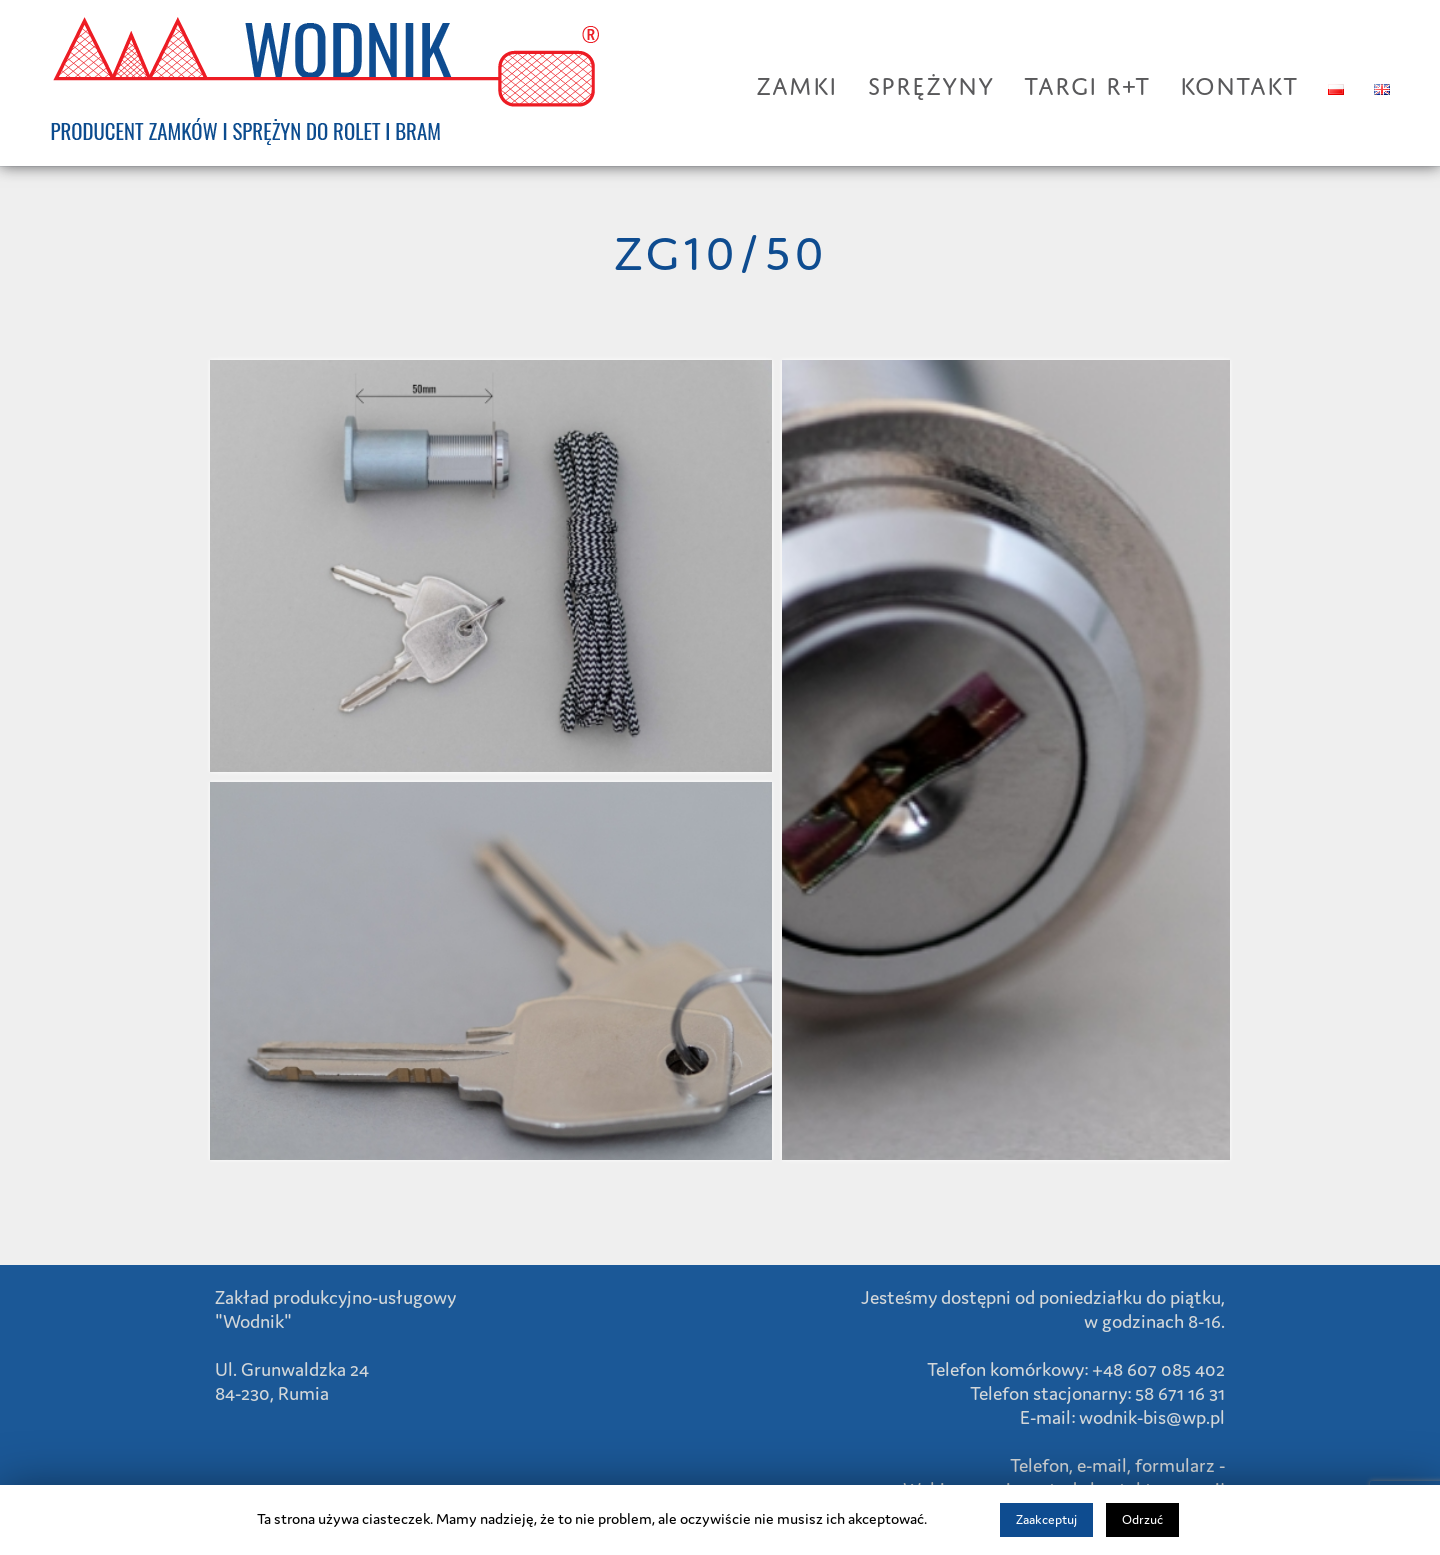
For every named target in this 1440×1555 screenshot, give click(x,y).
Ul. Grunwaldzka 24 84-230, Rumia (292, 1381)
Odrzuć (1142, 1519)
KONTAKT (1239, 82)
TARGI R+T (1087, 82)
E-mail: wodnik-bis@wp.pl (1122, 1417)
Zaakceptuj (1046, 1519)
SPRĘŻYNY (931, 82)
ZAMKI (797, 82)
